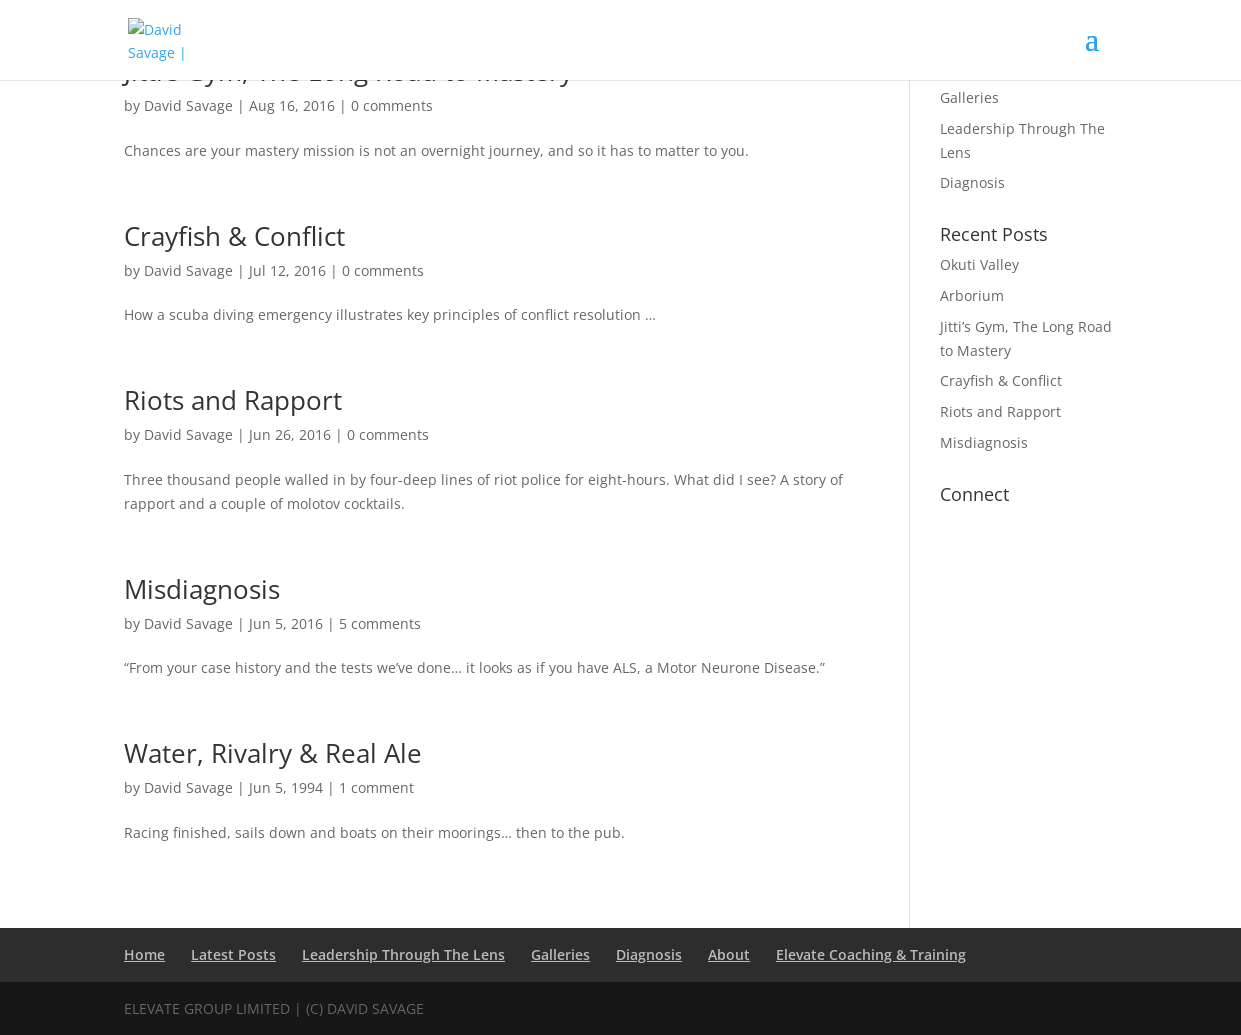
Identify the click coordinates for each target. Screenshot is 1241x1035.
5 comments (380, 623)
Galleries (969, 97)
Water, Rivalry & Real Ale (273, 753)
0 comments (392, 105)
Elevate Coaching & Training (871, 954)
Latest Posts (233, 954)
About (729, 954)
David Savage (188, 105)
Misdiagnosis (202, 589)
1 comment (376, 787)
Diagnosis (972, 182)
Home (144, 954)
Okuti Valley (979, 264)
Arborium (972, 295)
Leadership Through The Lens (403, 954)
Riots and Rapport (233, 400)
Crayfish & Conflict (234, 236)
